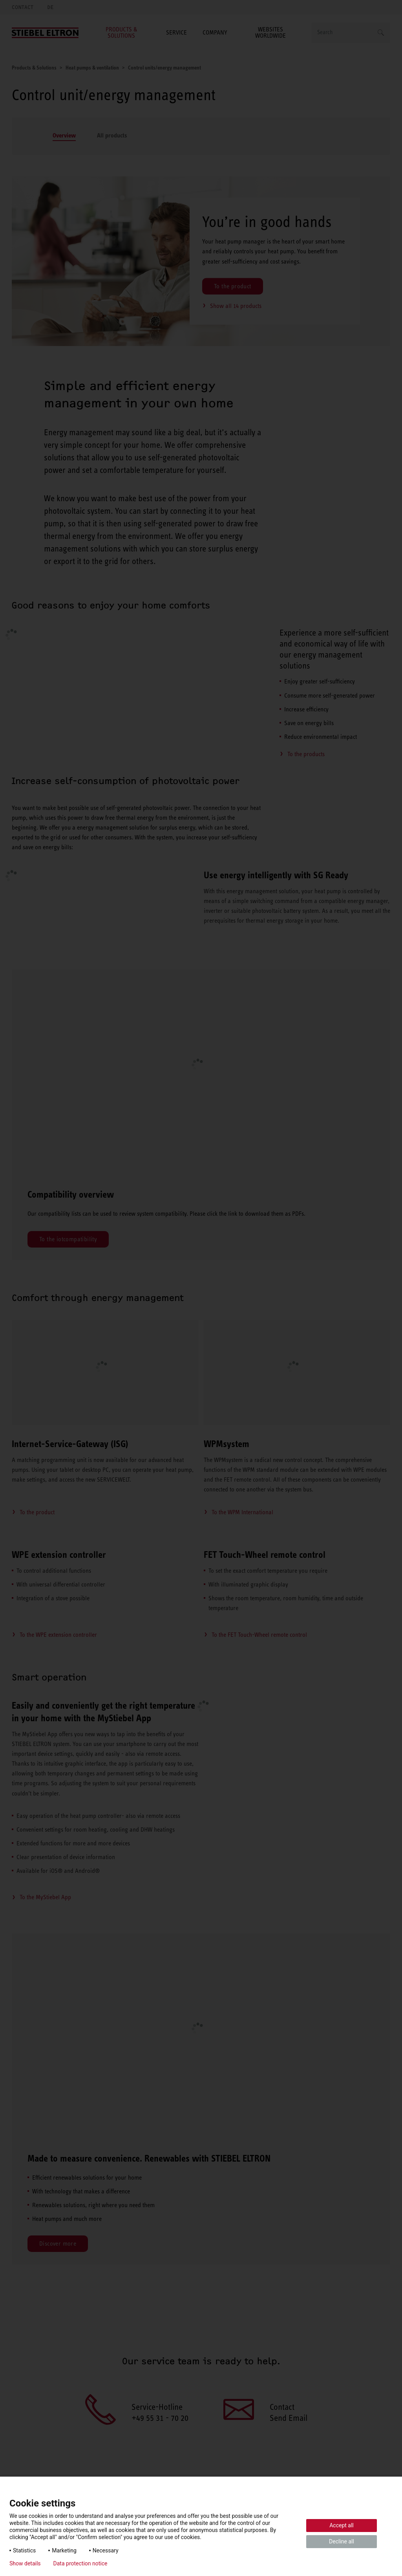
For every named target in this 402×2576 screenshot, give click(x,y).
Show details (25, 2563)
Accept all (341, 2525)
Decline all (341, 2541)
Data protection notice (80, 2563)
